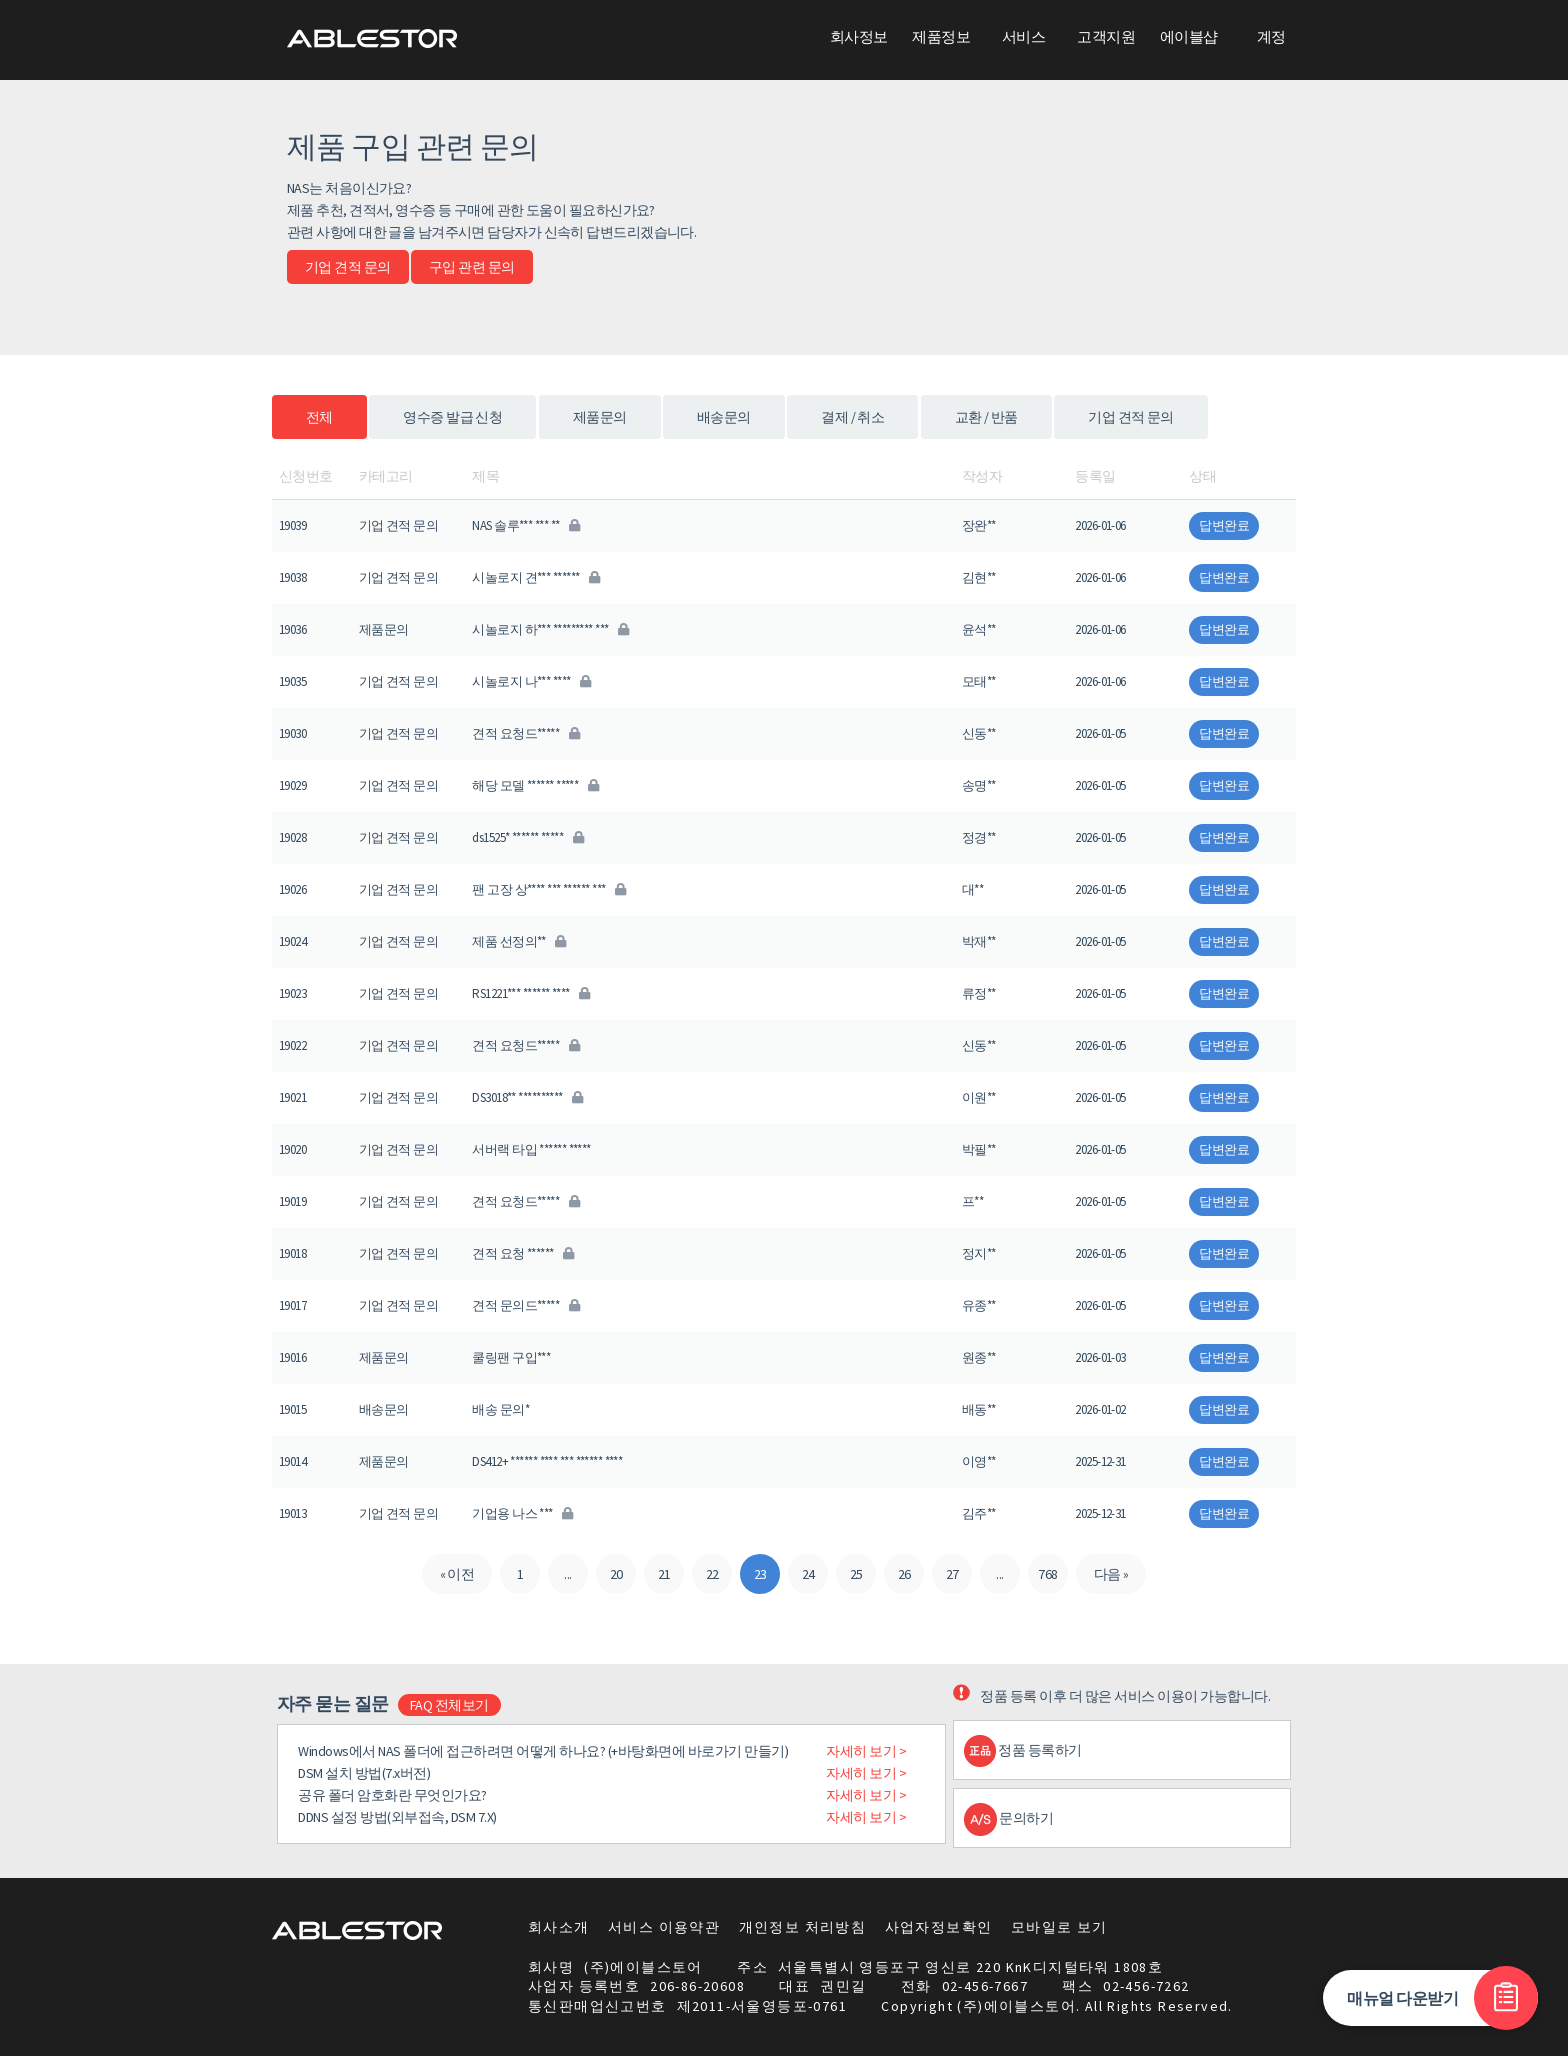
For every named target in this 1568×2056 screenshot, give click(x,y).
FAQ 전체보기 (449, 1705)
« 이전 (457, 1574)
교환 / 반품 (986, 417)
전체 (319, 417)
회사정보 (859, 36)
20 (616, 1574)
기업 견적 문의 (348, 267)
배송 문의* (500, 1409)
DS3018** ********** (527, 1097)
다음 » (1111, 1574)
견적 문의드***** (525, 1305)
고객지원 (1106, 36)
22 (712, 1574)
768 (1047, 1574)
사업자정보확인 (939, 1927)
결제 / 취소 (852, 417)
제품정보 (941, 36)
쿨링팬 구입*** (511, 1357)
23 (760, 1574)
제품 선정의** (518, 941)
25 (856, 1574)
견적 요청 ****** (522, 1253)
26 (904, 1574)
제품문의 (600, 417)
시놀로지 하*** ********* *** (550, 629)
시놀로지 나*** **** (531, 681)
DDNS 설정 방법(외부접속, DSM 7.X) (397, 1817)
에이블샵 (1189, 36)
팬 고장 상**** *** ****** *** (548, 889)
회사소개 (559, 1927)
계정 (1271, 36)
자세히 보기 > (866, 1751)
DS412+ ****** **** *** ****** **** (547, 1461)
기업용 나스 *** (522, 1513)
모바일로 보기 (1059, 1927)
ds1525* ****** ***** (527, 837)
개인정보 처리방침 (803, 1927)
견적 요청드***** (525, 733)
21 (664, 1574)
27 (952, 1574)
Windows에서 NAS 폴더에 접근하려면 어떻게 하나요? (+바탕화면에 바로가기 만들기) (543, 1751)
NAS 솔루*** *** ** (525, 525)
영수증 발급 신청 (452, 417)
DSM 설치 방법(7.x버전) (364, 1773)
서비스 (1023, 36)
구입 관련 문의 (472, 267)
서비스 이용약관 (664, 1927)
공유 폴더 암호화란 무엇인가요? (392, 1795)
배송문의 (724, 417)
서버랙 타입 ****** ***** (531, 1149)
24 (808, 1574)
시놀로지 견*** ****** (535, 577)
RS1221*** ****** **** (530, 993)
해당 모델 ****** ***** (535, 785)
